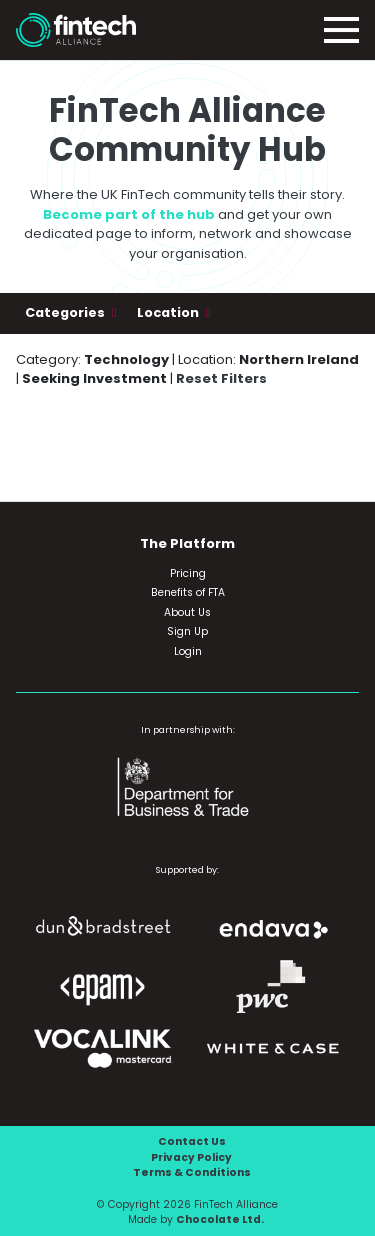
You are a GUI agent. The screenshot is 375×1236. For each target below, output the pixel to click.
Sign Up (187, 631)
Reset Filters (221, 378)
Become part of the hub (129, 214)
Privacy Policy (191, 1157)
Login (188, 651)
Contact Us (192, 1141)
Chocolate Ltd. (220, 1219)
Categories (66, 312)
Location (169, 312)
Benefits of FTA (188, 592)
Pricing (188, 573)
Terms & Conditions (192, 1172)
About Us (187, 612)
